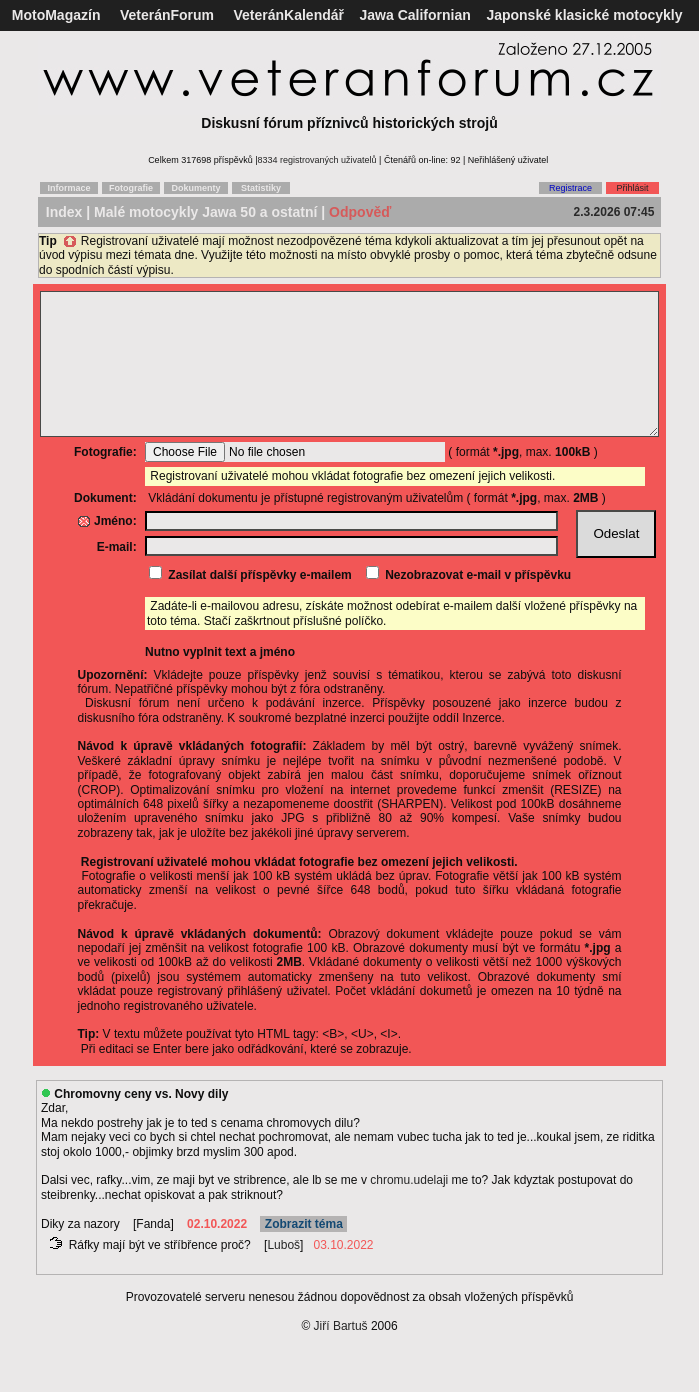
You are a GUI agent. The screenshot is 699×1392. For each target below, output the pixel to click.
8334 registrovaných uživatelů (317, 160)
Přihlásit (632, 188)
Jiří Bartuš (341, 1356)
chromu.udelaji (409, 1210)
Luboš (283, 1275)
